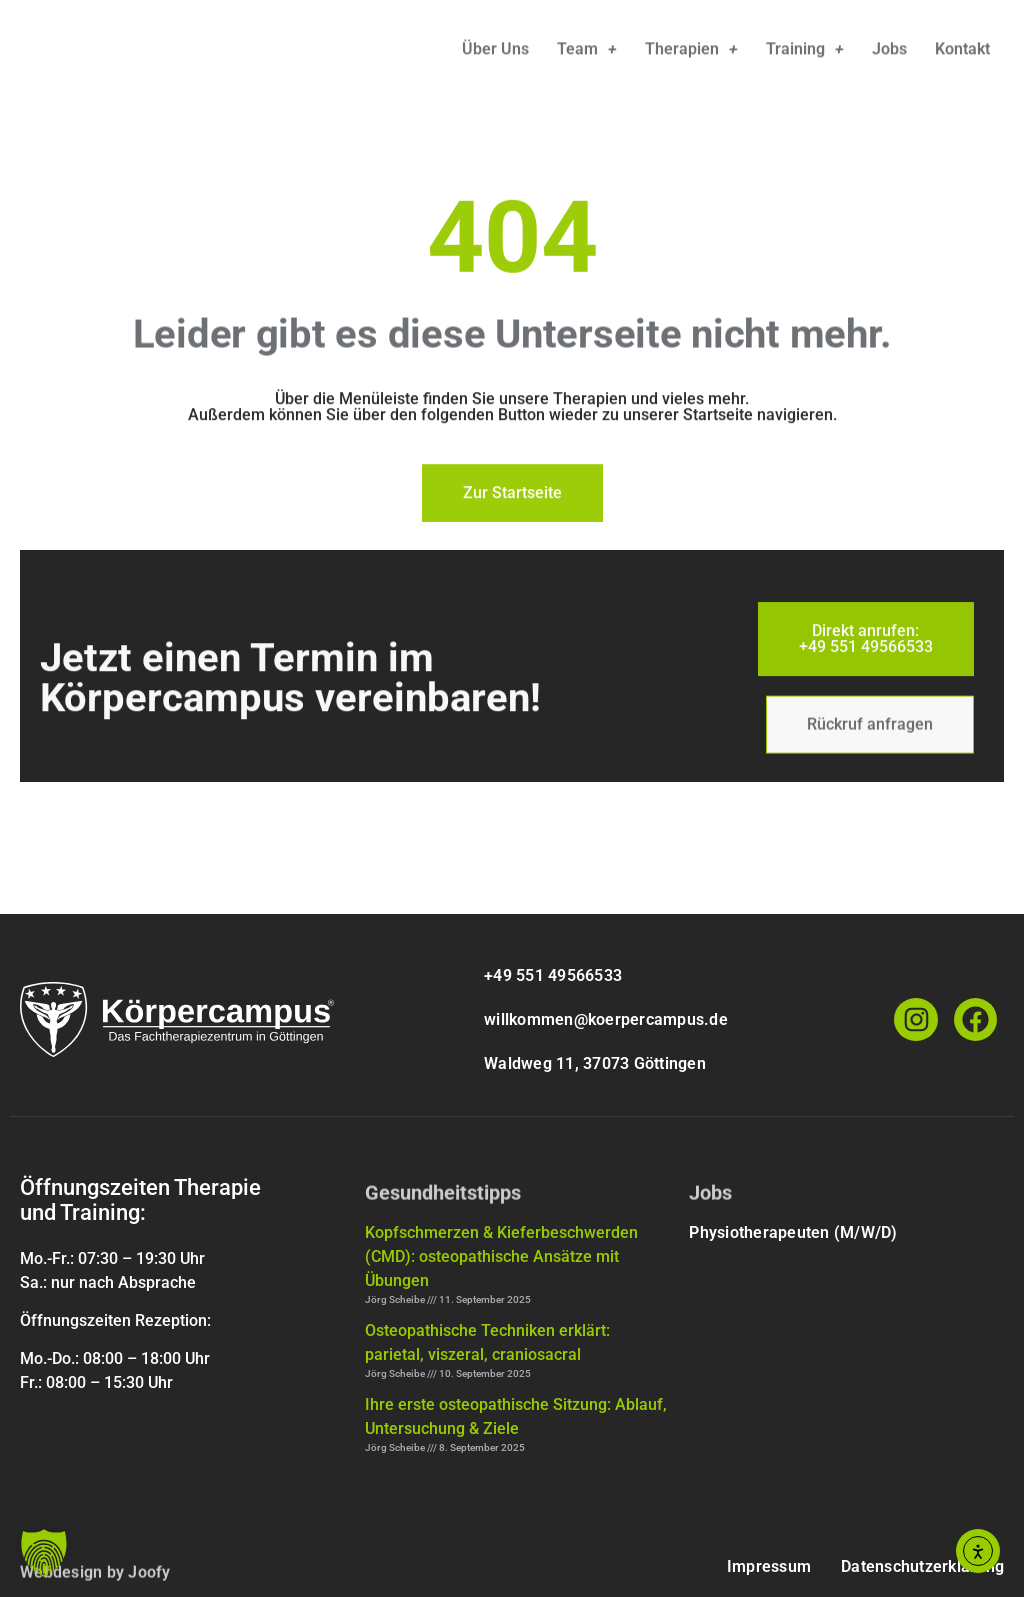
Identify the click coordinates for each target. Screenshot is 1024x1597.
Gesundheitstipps (443, 1201)
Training (805, 54)
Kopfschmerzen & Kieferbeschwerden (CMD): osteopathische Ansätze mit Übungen (501, 1256)
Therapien (691, 54)
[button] (44, 1553)
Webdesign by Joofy (95, 1580)
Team (587, 54)
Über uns (495, 53)
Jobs (889, 53)
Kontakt (962, 53)
